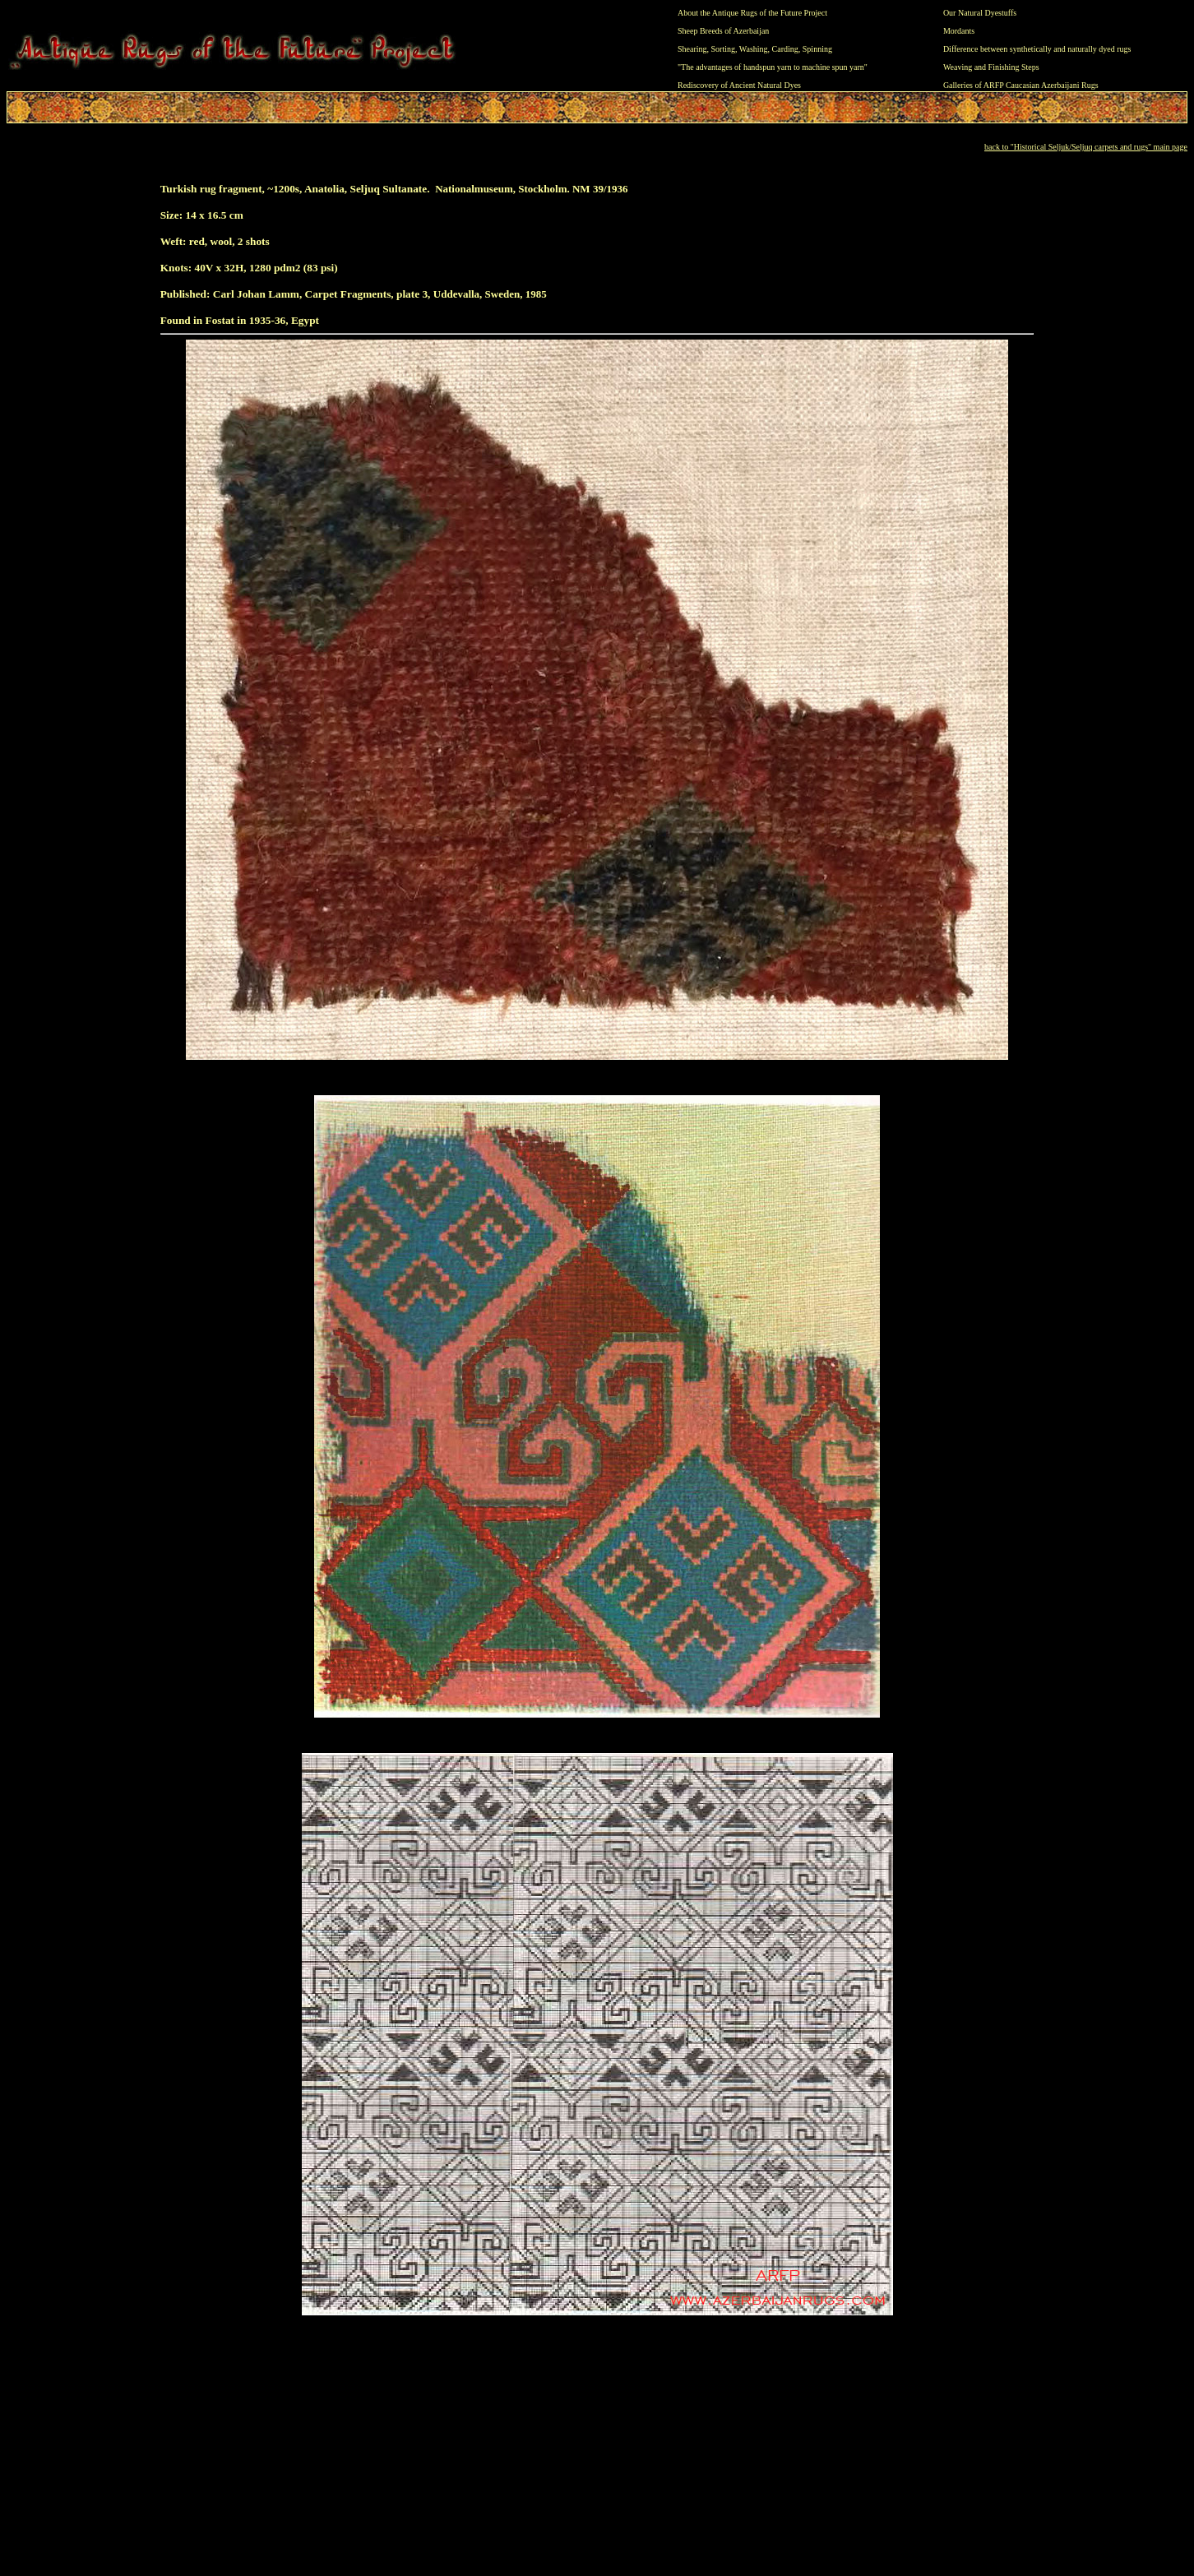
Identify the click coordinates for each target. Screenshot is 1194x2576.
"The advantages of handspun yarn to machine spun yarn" (773, 67)
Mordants (958, 30)
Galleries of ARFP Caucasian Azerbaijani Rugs (1021, 85)
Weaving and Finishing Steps (991, 67)
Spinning (817, 48)
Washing (753, 48)
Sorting (723, 48)
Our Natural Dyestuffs (979, 12)
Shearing (692, 48)
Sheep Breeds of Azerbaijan (723, 30)
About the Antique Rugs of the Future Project (752, 12)
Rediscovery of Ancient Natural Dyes (739, 85)
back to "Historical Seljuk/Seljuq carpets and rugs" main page (1085, 146)
